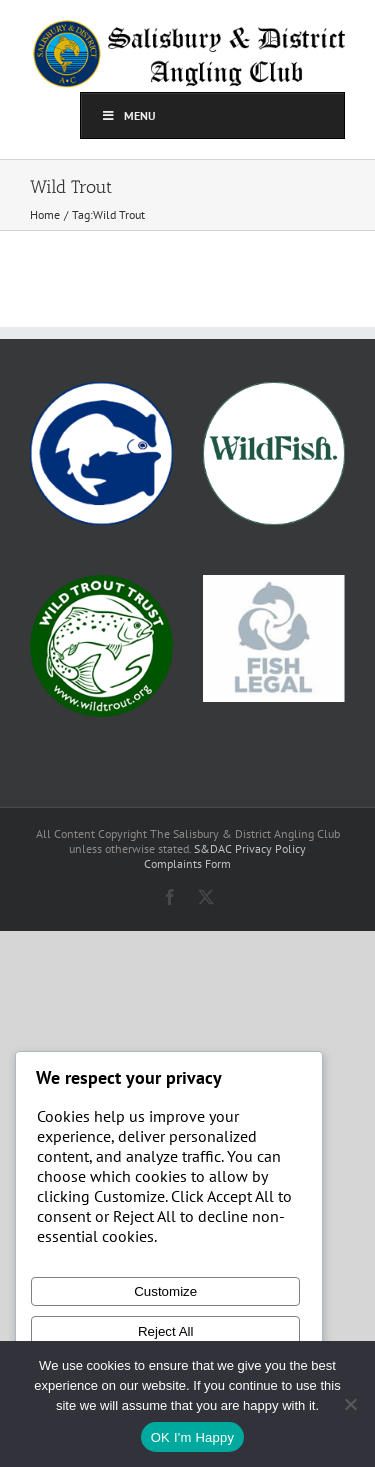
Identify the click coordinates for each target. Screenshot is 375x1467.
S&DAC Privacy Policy (250, 848)
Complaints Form (187, 863)
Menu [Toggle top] (128, 115)
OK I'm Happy (193, 1437)
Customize (165, 1291)
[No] (350, 1404)
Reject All (166, 1331)
